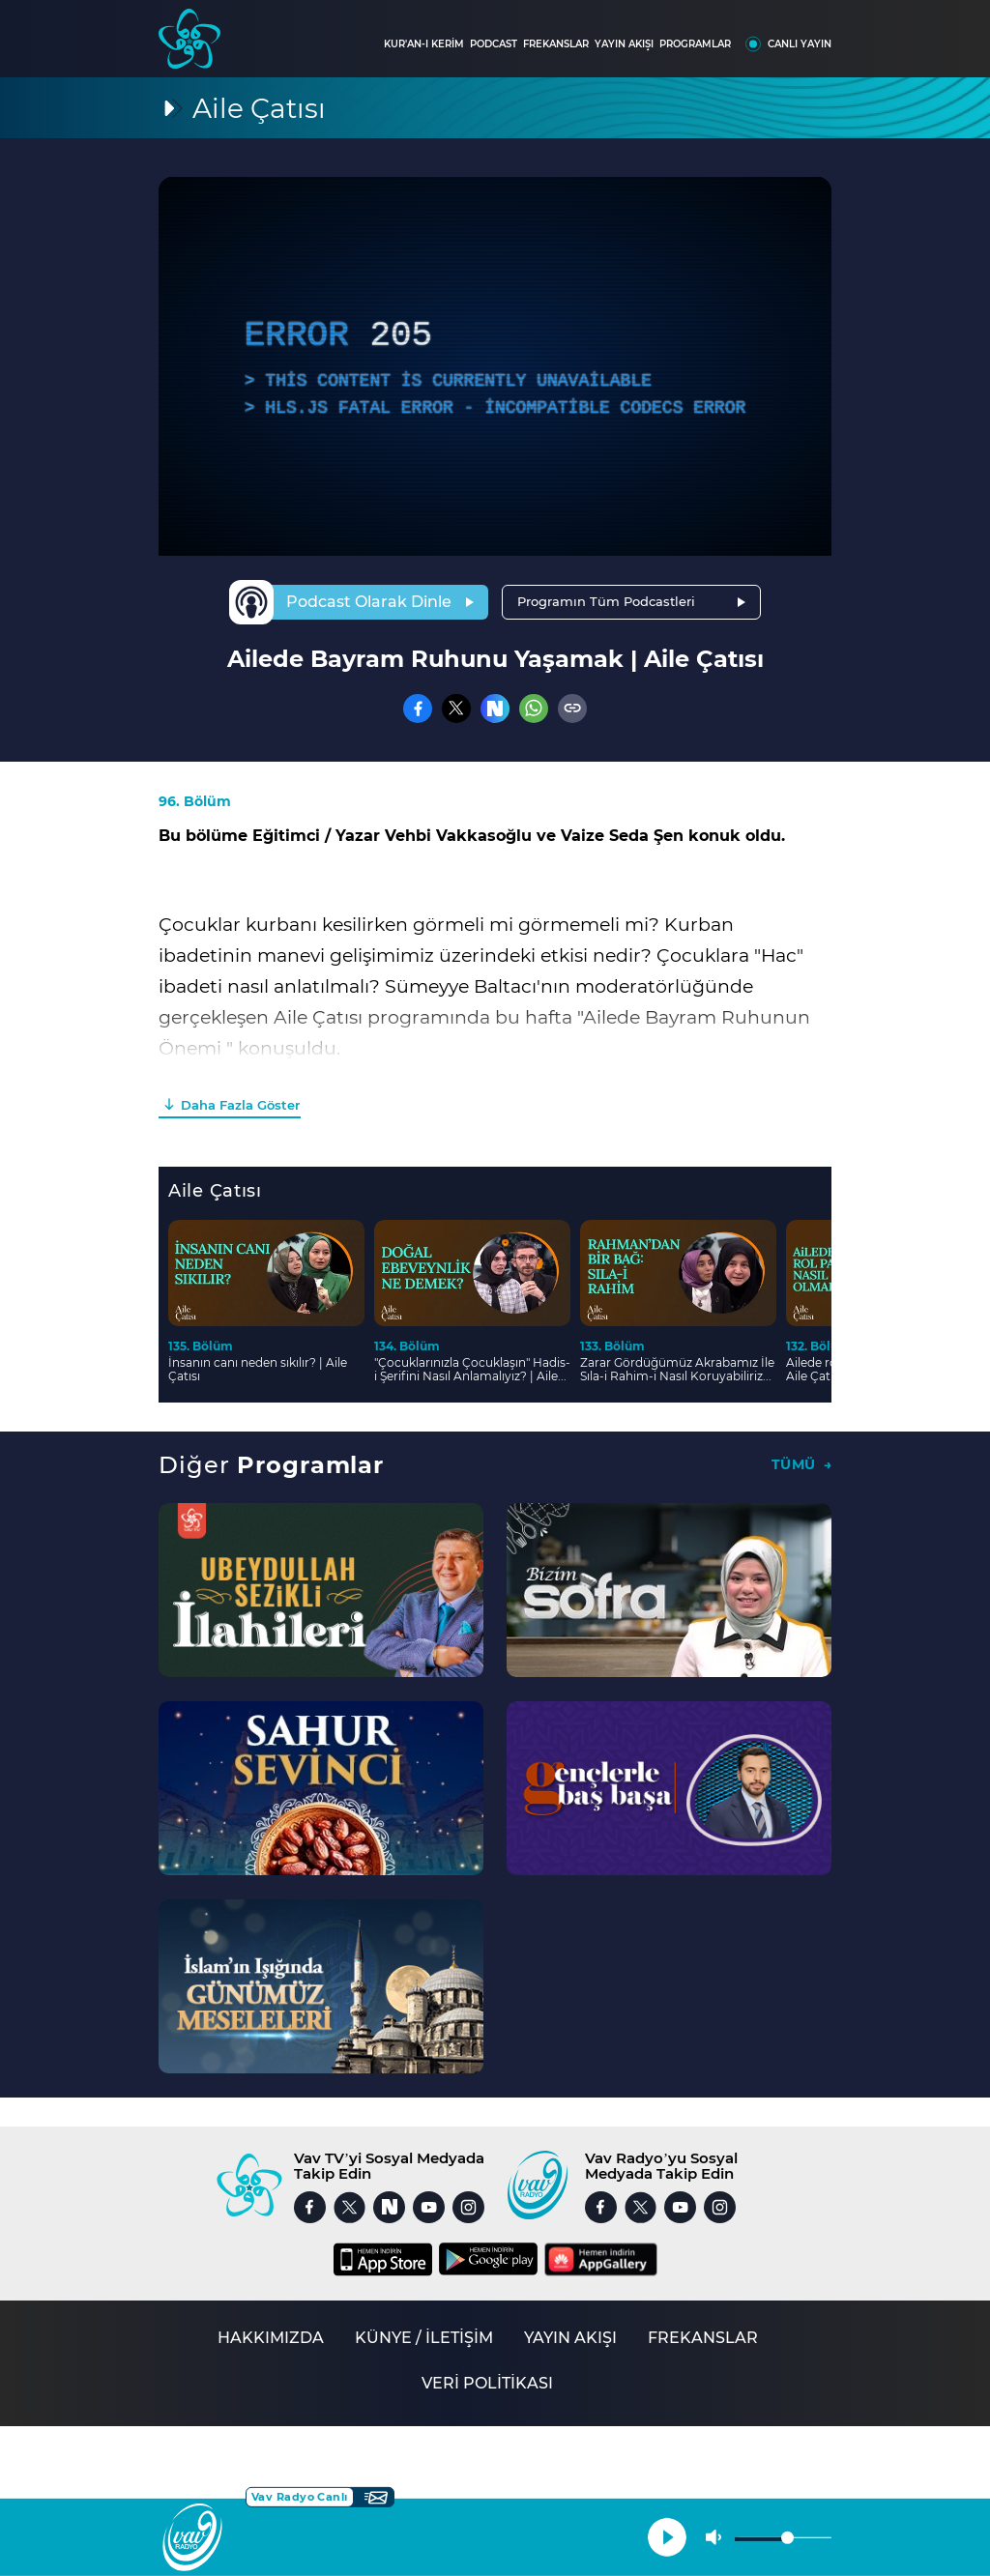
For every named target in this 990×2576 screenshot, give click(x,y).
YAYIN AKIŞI (624, 44)
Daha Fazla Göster (240, 1105)
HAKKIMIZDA (271, 2338)
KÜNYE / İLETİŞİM (424, 2338)
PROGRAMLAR (695, 44)
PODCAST (493, 44)
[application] (495, 366)
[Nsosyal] (495, 708)
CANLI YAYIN (799, 44)
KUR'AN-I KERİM (424, 44)
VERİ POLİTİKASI (487, 2383)
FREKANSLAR (556, 44)
